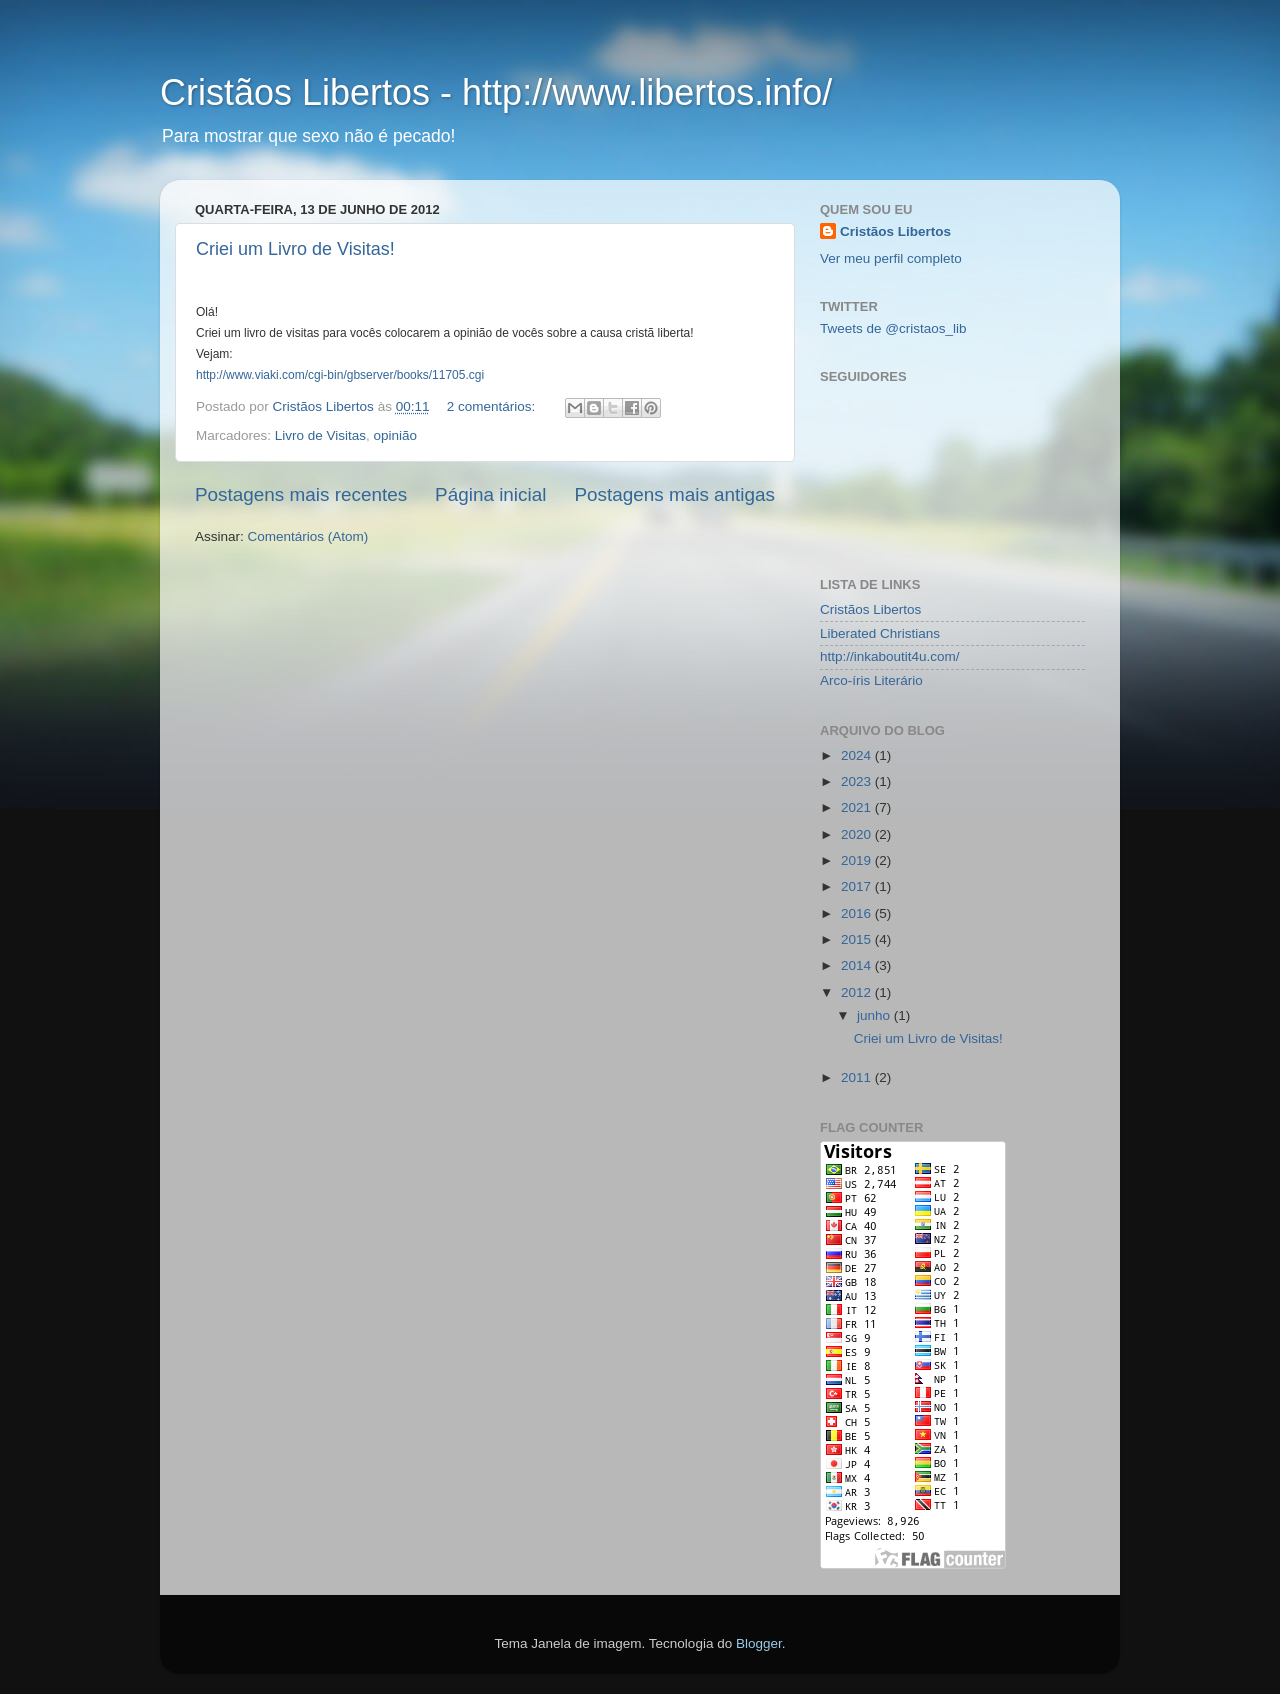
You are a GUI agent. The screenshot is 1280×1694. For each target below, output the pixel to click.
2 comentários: (493, 406)
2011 (858, 1077)
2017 (858, 886)
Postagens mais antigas (674, 494)
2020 (858, 834)
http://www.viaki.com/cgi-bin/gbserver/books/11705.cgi (340, 375)
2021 (858, 807)
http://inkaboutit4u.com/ (890, 656)
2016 (858, 913)
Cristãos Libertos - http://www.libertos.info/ (496, 92)
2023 (858, 781)
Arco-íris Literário (871, 680)
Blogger (759, 1643)
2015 (858, 939)
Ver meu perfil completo (891, 258)
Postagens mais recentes (301, 494)
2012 (858, 992)
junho (875, 1015)
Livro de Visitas (320, 435)
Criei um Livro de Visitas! (295, 249)
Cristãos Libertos (895, 231)
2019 (858, 860)
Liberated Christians (880, 633)
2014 (858, 965)
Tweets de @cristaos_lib (893, 328)
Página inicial (490, 494)
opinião (396, 435)
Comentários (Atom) (308, 536)
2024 (858, 755)
